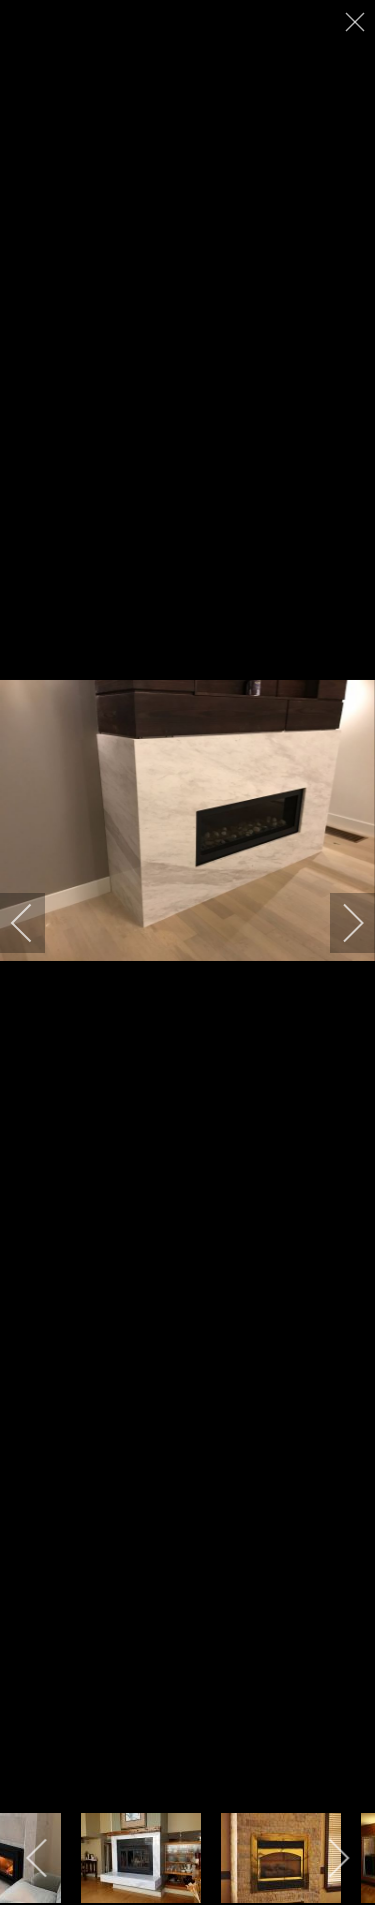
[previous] (35, 923)
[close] (357, 22)
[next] (340, 923)
